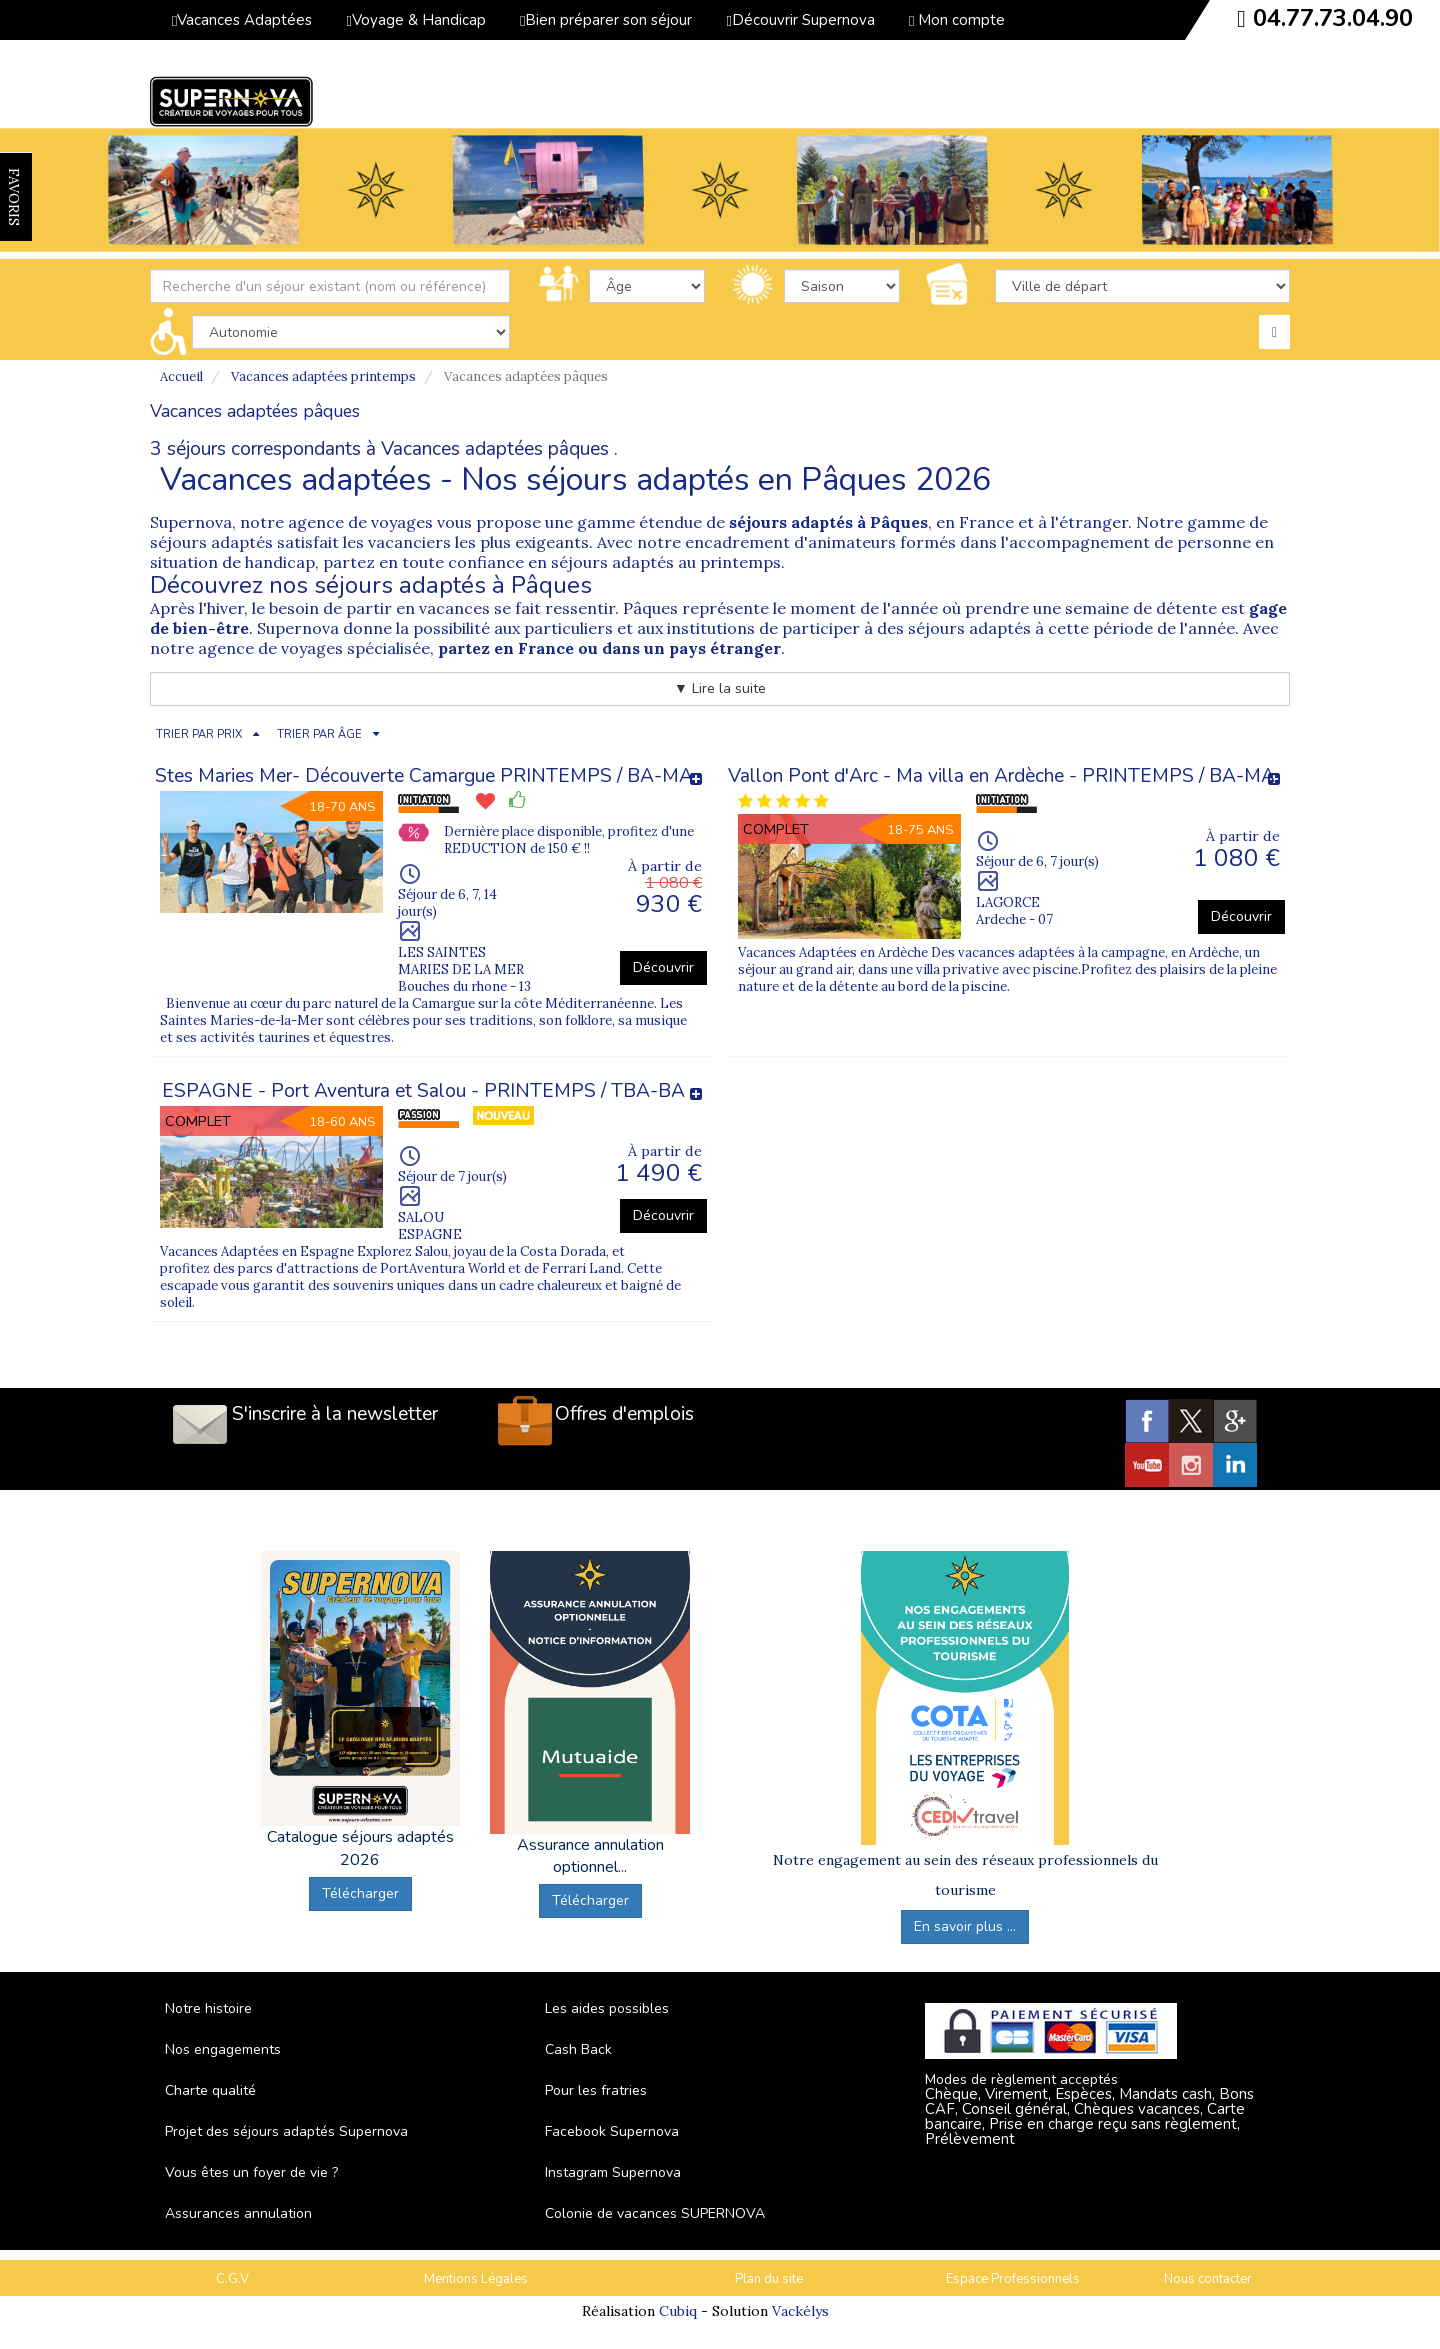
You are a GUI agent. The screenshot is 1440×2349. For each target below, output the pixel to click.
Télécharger (360, 1893)
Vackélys (800, 2311)
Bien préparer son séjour (606, 20)
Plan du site (769, 2279)
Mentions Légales (476, 2279)
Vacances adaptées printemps (323, 376)
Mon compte (957, 20)
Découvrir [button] (663, 967)
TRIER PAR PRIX (199, 734)
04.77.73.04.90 (1333, 18)
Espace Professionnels (1013, 2279)
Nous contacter (1208, 2279)
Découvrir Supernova (800, 20)
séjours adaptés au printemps (666, 562)
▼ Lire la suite (720, 688)
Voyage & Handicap (415, 20)
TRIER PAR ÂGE (319, 734)
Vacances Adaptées (242, 20)
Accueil (181, 376)
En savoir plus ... (965, 1926)
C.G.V (232, 2279)
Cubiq (678, 2311)
